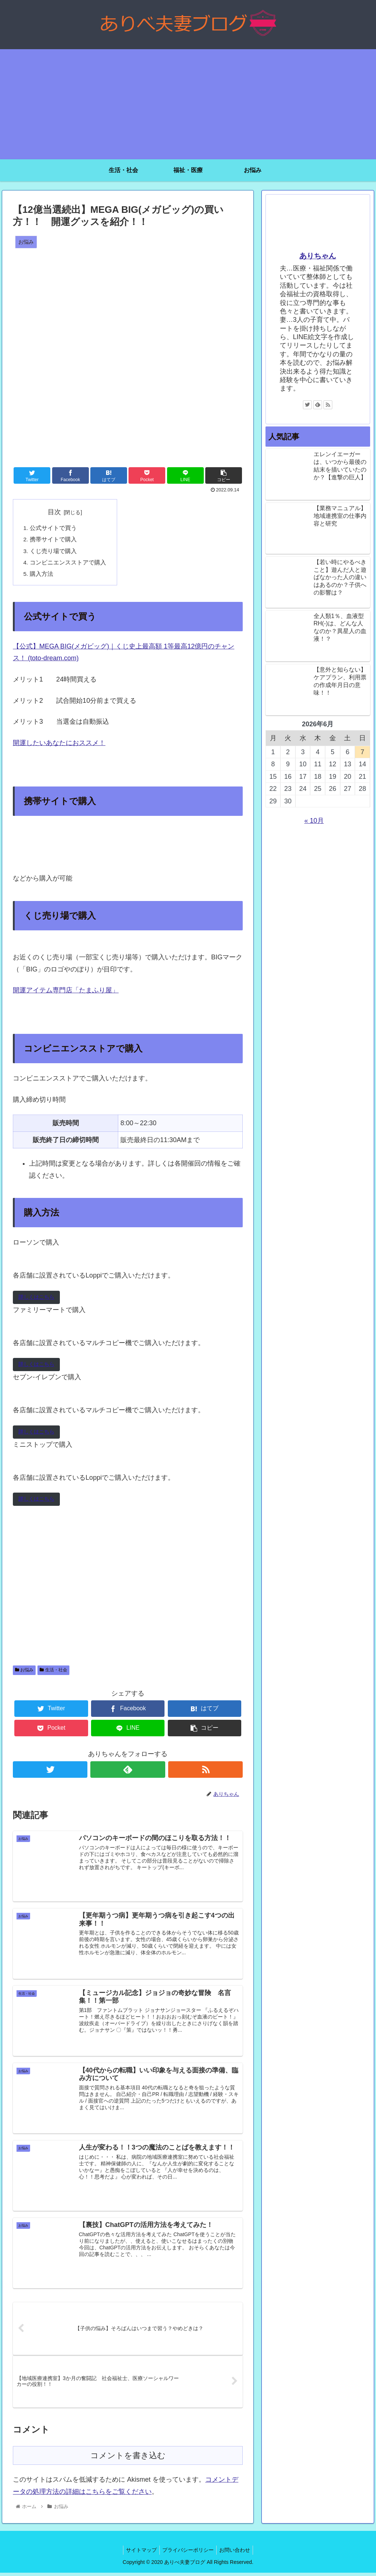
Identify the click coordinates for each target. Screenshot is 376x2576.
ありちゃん (317, 256)
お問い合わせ (236, 2553)
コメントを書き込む (128, 2458)
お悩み (24, 1672)
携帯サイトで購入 (53, 540)
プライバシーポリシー (188, 2553)
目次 (54, 512)
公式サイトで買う (53, 528)
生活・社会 (53, 1672)
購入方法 (41, 576)
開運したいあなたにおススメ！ (59, 745)
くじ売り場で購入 (53, 552)
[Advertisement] (188, 104)
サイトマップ (139, 2553)
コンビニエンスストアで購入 (68, 564)
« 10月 (314, 820)
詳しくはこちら (36, 1299)
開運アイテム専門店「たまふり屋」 (66, 992)
